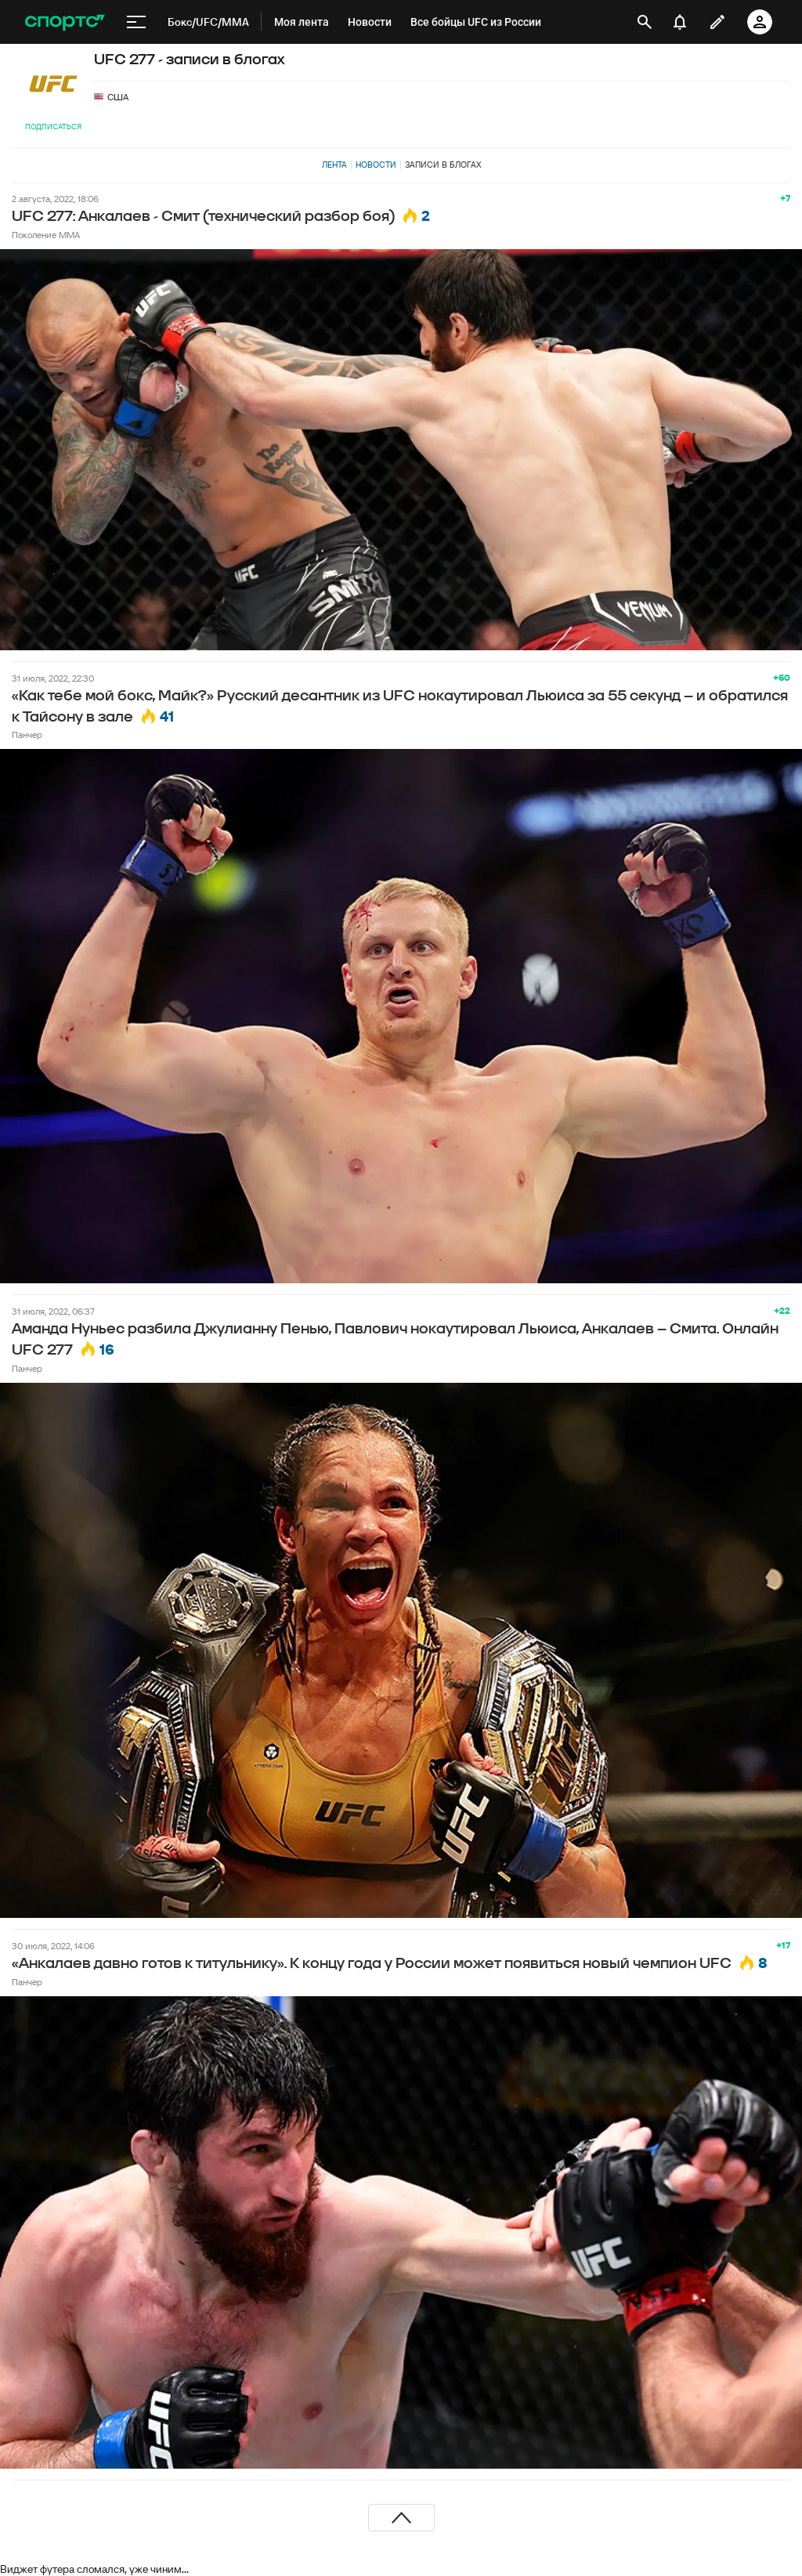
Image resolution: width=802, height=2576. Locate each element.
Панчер (27, 734)
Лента (334, 164)
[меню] (136, 22)
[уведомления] (680, 22)
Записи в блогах (443, 164)
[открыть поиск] (644, 22)
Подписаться (53, 126)
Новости (376, 164)
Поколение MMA (46, 235)
